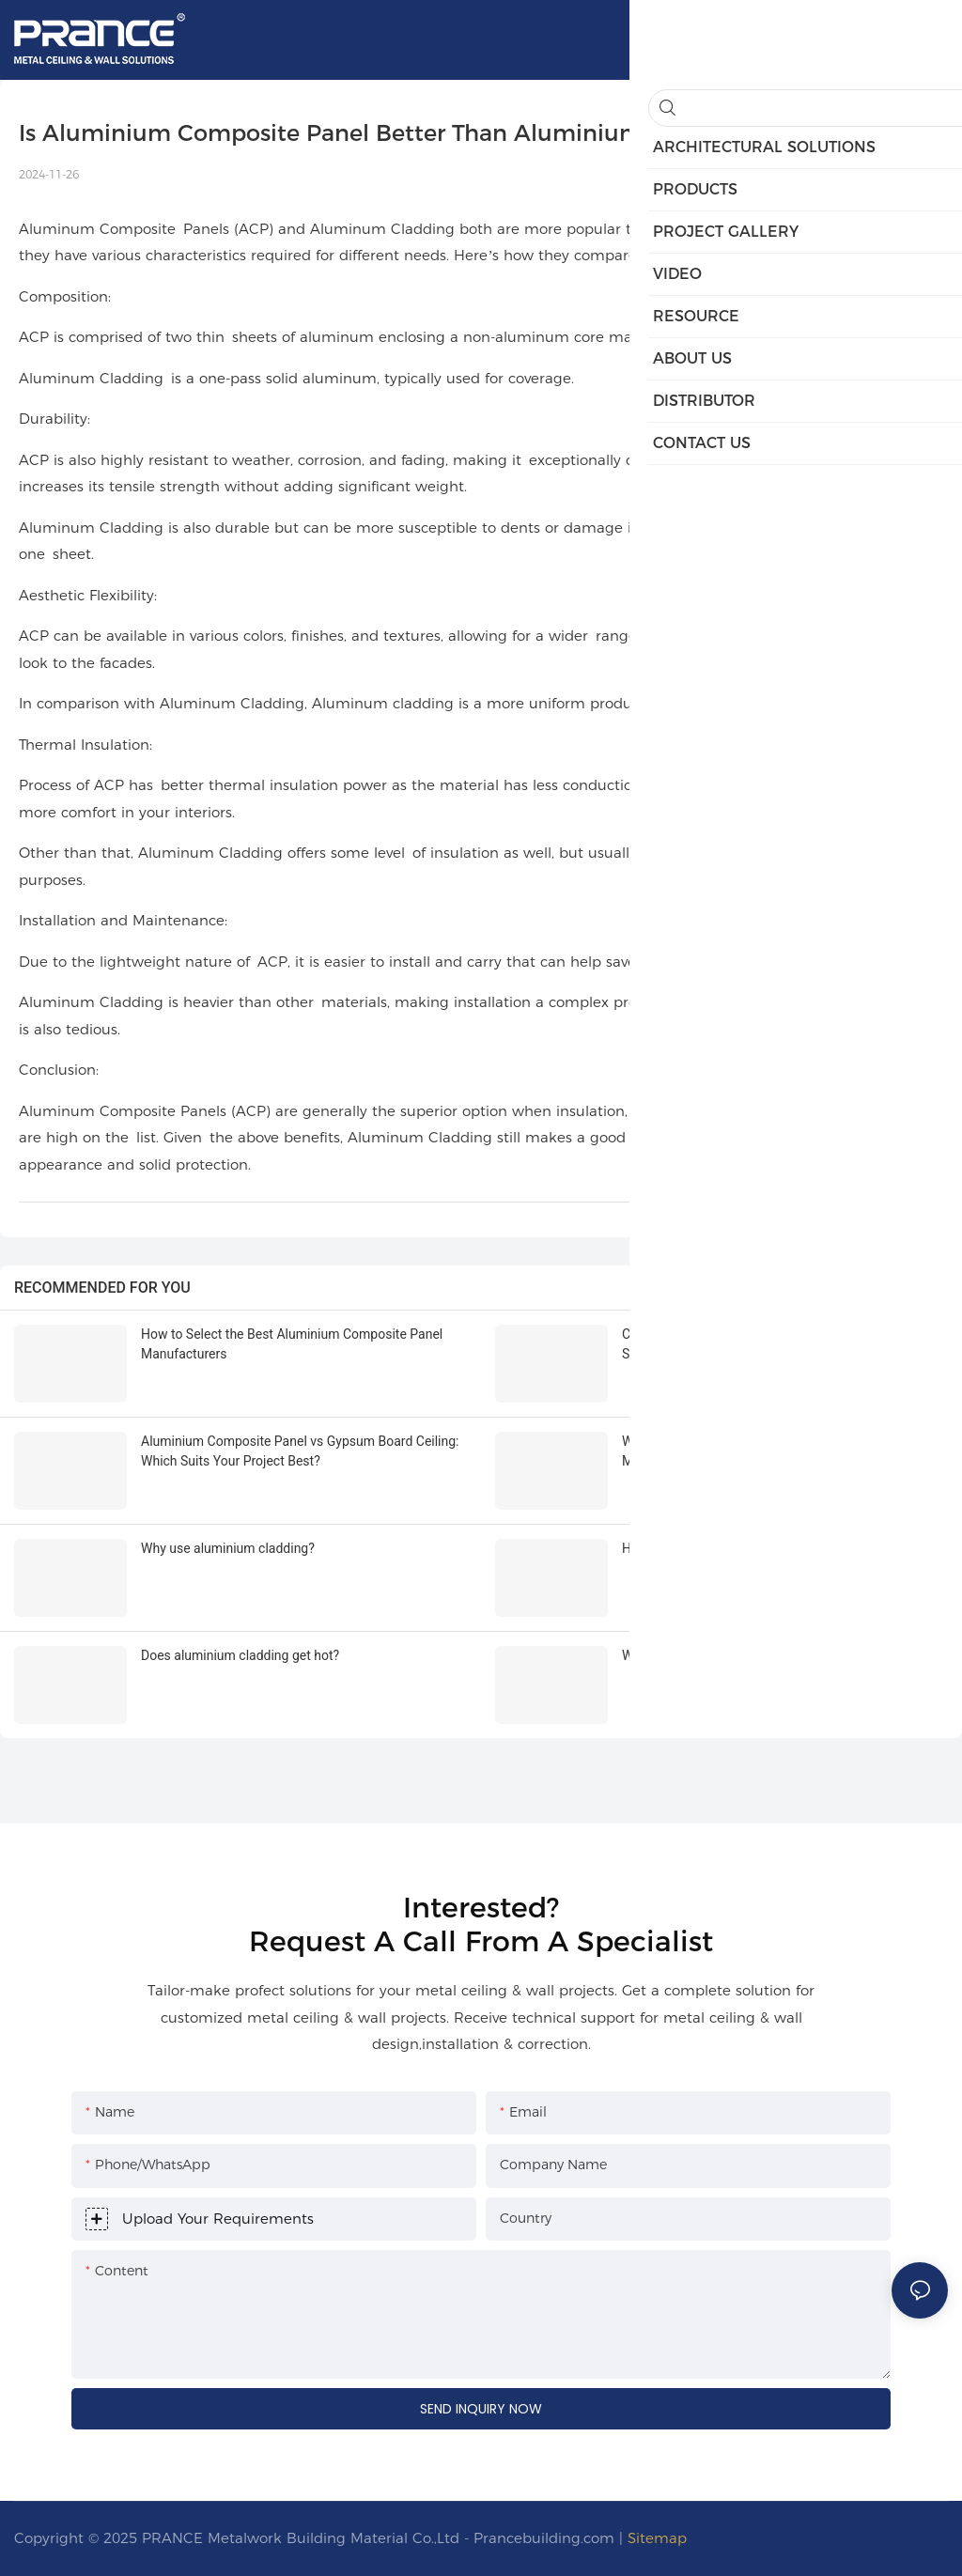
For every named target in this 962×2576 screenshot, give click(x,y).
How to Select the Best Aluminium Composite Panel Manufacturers (291, 1344)
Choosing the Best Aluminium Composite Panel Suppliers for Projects (760, 1344)
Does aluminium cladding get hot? (240, 1655)
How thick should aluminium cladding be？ (747, 1548)
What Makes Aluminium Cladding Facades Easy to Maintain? (768, 1451)
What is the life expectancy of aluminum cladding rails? (782, 1655)
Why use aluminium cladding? (228, 1548)
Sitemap (657, 2538)
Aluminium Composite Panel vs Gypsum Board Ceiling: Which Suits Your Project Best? (300, 1451)
